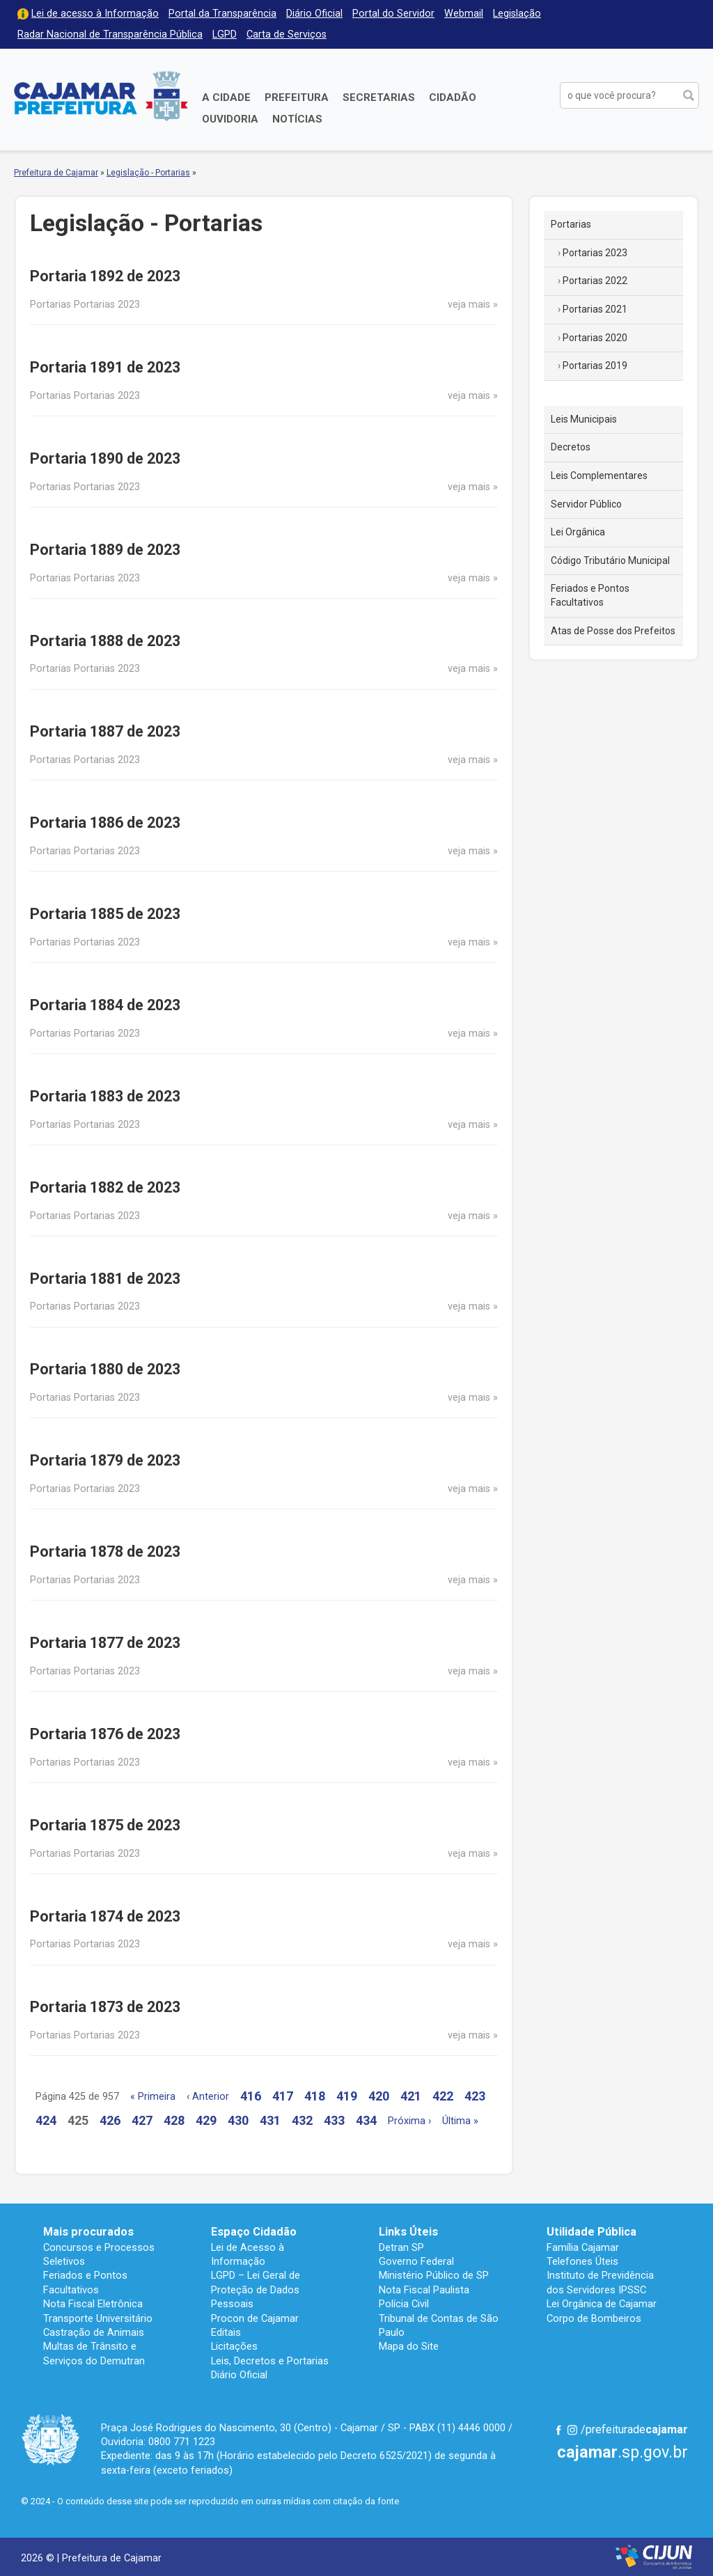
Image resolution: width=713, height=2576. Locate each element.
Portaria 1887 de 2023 (105, 731)
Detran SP (401, 2247)
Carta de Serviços (286, 34)
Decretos (570, 447)
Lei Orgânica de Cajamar (602, 2304)
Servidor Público (586, 504)
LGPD (224, 34)
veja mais (469, 305)
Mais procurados (88, 2231)
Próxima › (409, 2121)
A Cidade (226, 97)
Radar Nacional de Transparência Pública (110, 34)
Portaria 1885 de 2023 (105, 913)
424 (46, 2120)
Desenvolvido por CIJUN (654, 2557)
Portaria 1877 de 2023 (105, 1642)
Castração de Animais (93, 2332)
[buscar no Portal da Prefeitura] (619, 95)
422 (442, 2096)
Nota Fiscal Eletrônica (93, 2304)
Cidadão (452, 97)
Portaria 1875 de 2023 (105, 1825)
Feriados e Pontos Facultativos (590, 595)
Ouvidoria (230, 119)
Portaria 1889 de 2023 (105, 549)
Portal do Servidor (393, 13)
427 (142, 2120)
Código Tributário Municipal (610, 560)
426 (110, 2120)
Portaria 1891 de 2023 (105, 367)
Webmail (463, 13)
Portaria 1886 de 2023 (105, 822)
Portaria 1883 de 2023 (105, 1096)
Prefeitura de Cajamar (101, 96)
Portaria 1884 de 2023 (105, 1005)
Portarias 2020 (595, 337)
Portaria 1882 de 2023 (105, 1187)
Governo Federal (416, 2261)
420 (378, 2096)
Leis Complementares (599, 475)
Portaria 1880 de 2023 (105, 1369)
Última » (460, 2121)
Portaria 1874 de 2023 (105, 1916)
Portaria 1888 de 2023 (105, 641)
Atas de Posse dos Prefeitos (613, 630)
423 (474, 2096)
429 (206, 2120)
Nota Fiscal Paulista (424, 2290)
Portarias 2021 (595, 309)
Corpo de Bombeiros (594, 2318)
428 (174, 2120)
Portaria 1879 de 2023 (105, 1460)
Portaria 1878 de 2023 (105, 1551)
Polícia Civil (404, 2304)
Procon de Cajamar (255, 2318)
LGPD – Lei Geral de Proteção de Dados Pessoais (255, 2289)
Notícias (297, 119)
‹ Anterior (208, 2097)
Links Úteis (408, 2231)
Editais (226, 2332)
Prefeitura (297, 97)
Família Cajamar (583, 2247)
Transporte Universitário (97, 2318)
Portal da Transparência (222, 13)
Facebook (558, 2429)
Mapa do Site (409, 2346)
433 (334, 2120)
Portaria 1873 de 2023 (105, 2007)
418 (314, 2096)
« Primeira (152, 2097)
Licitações (234, 2346)
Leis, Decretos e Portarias (270, 2361)
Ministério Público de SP (434, 2275)
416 (250, 2096)
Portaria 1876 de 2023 (105, 1734)
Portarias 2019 (595, 365)
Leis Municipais (584, 419)
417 (282, 2096)
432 (302, 2120)
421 (410, 2096)
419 (346, 2096)
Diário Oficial (314, 13)
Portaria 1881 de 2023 (105, 1278)
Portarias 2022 (595, 280)
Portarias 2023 (595, 252)
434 (366, 2120)
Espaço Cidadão (254, 2231)
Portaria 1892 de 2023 (105, 276)
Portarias (571, 224)
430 (238, 2120)
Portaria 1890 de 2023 (105, 458)
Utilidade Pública (591, 2231)
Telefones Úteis (582, 2261)
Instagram (572, 2429)
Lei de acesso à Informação (95, 13)
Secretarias (379, 97)
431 (270, 2120)
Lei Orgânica (578, 531)
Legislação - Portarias (148, 173)
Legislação (517, 13)
